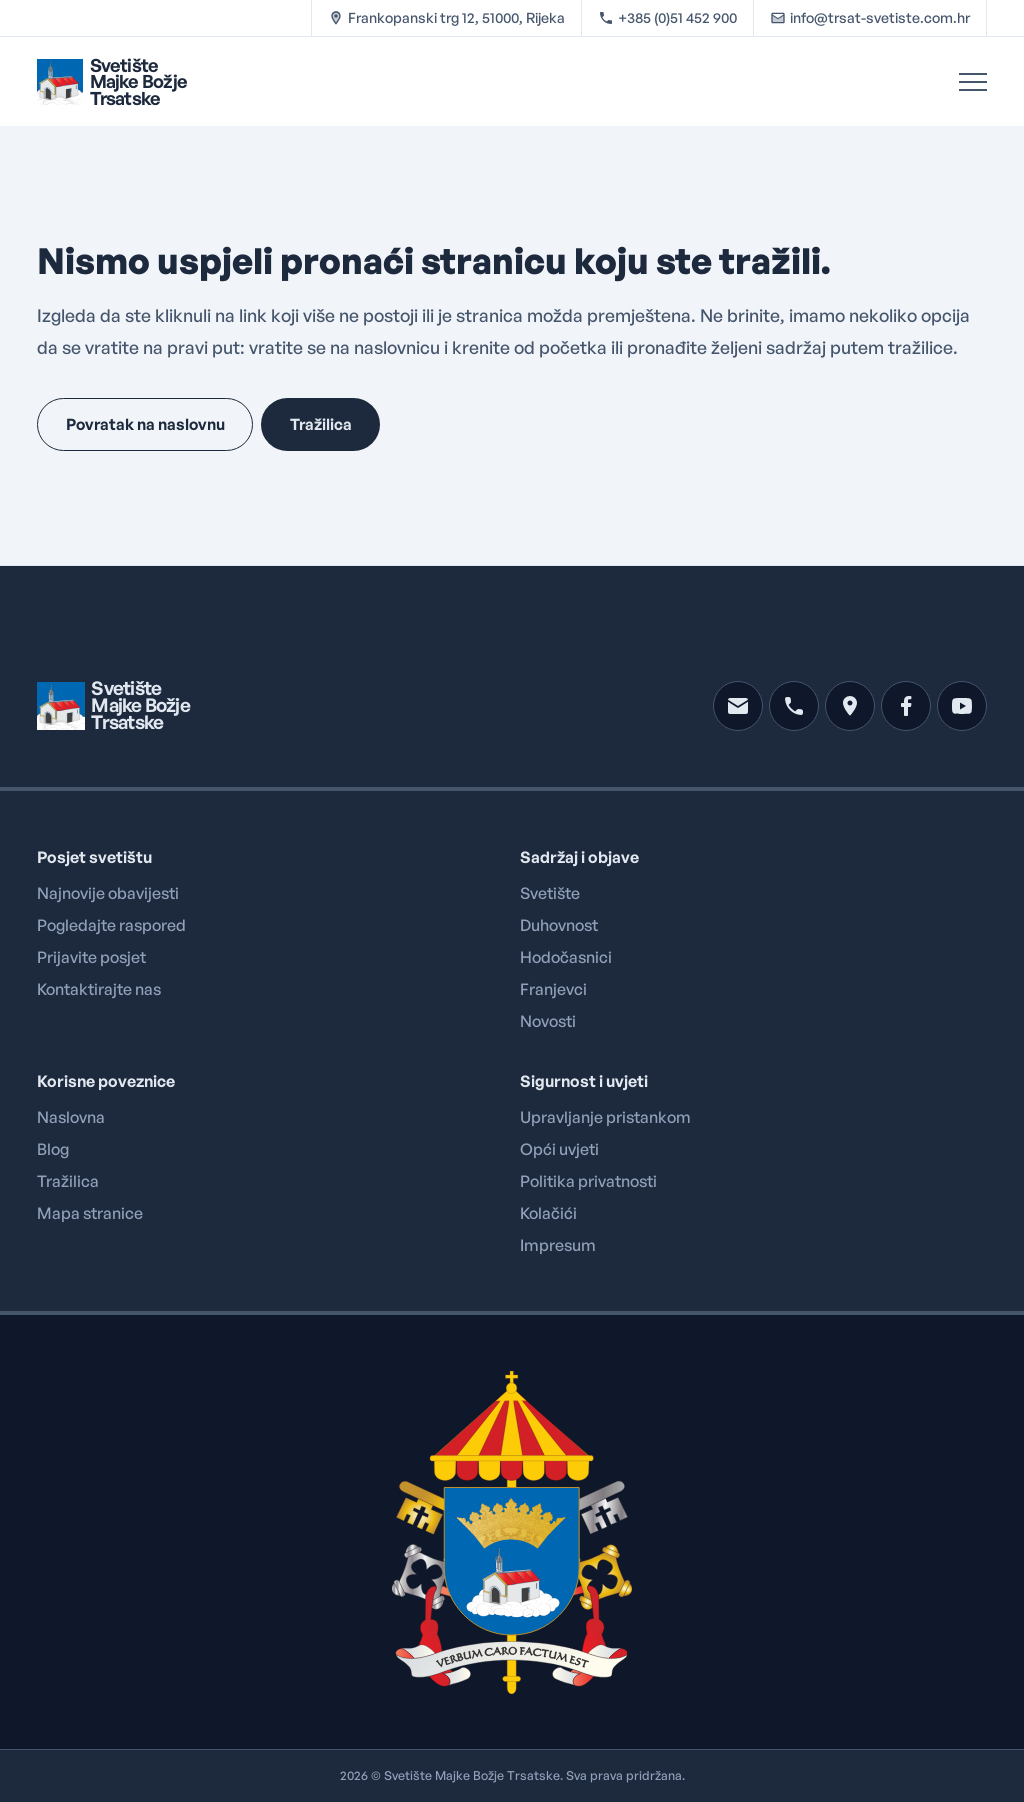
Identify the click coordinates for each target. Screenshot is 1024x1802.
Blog (53, 1149)
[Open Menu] (973, 82)
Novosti (548, 1021)
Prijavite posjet (91, 957)
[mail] (738, 706)
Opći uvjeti (559, 1149)
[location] (850, 706)
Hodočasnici (566, 957)
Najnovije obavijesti (108, 893)
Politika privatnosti (588, 1181)
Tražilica (68, 1181)
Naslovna (71, 1117)
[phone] (794, 706)
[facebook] (906, 706)
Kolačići (548, 1213)
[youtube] (962, 706)
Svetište (550, 893)
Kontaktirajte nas (99, 989)
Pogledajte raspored (111, 925)
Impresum (558, 1245)
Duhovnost (559, 925)
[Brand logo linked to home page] (112, 81)
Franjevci (553, 989)
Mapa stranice (90, 1213)
